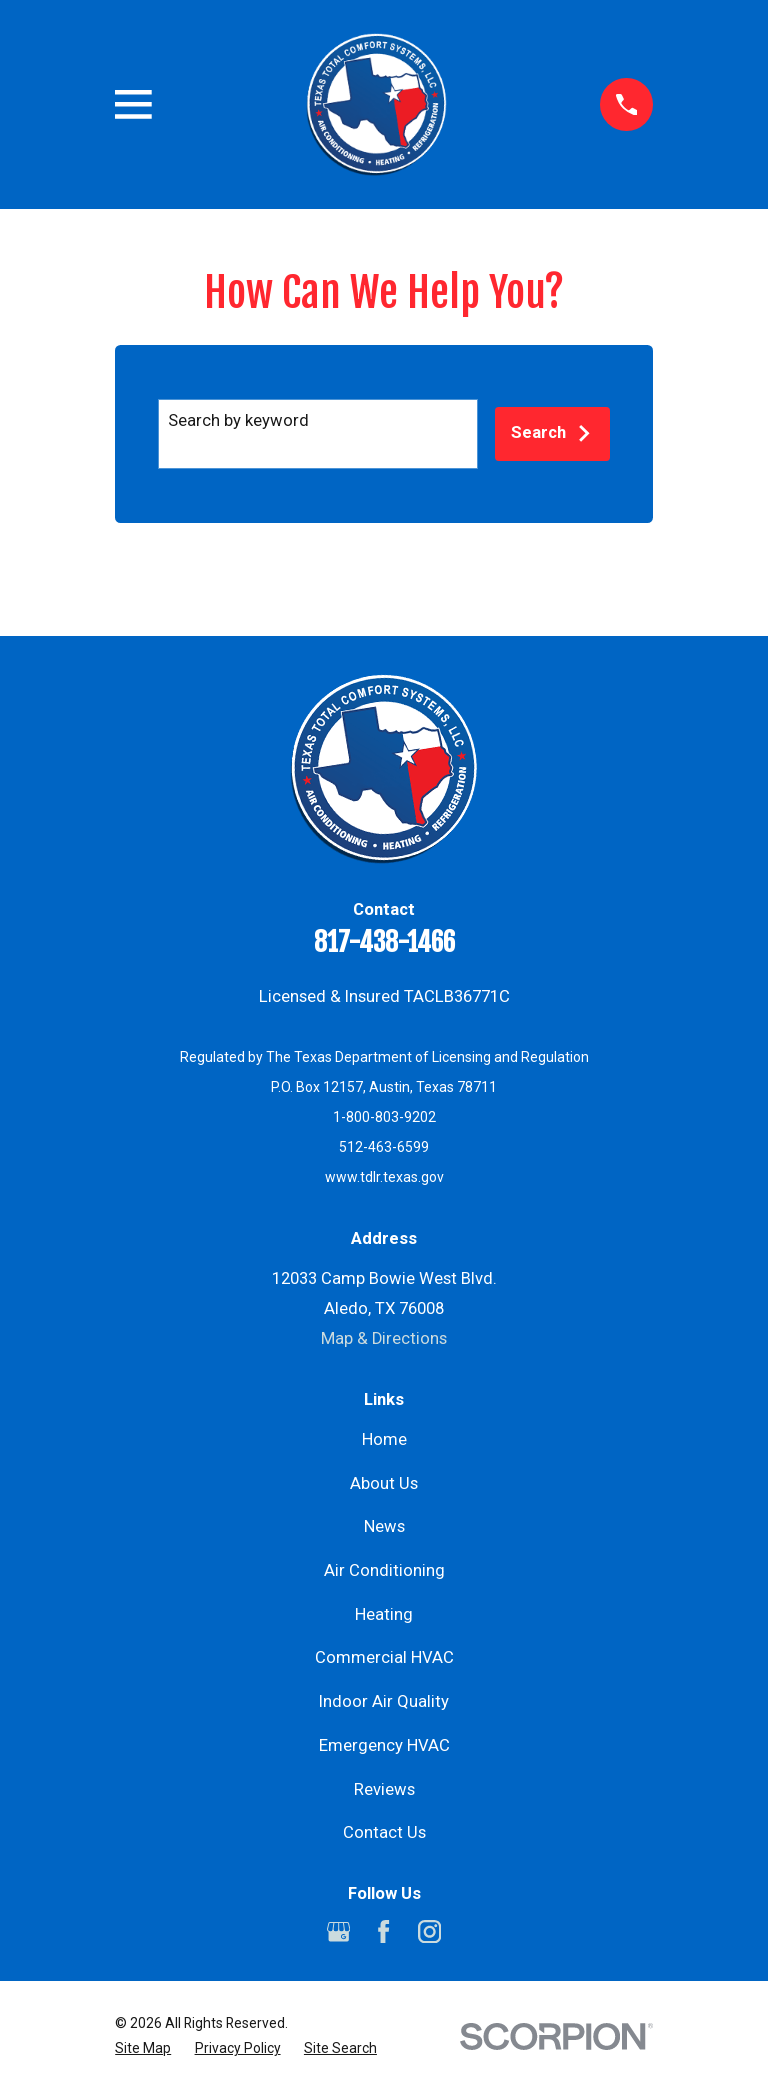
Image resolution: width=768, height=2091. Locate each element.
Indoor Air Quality (384, 1701)
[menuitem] (143, 2048)
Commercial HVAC (384, 1657)
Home (384, 1439)
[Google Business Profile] (338, 1931)
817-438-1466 (384, 942)
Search (552, 432)
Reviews (384, 1789)
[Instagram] (429, 1931)
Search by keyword (238, 420)
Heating (384, 1614)
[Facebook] (383, 1931)
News (384, 1526)
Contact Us (384, 1832)
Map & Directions (384, 1338)
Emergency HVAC (384, 1745)
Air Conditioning (384, 1570)
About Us (384, 1483)
